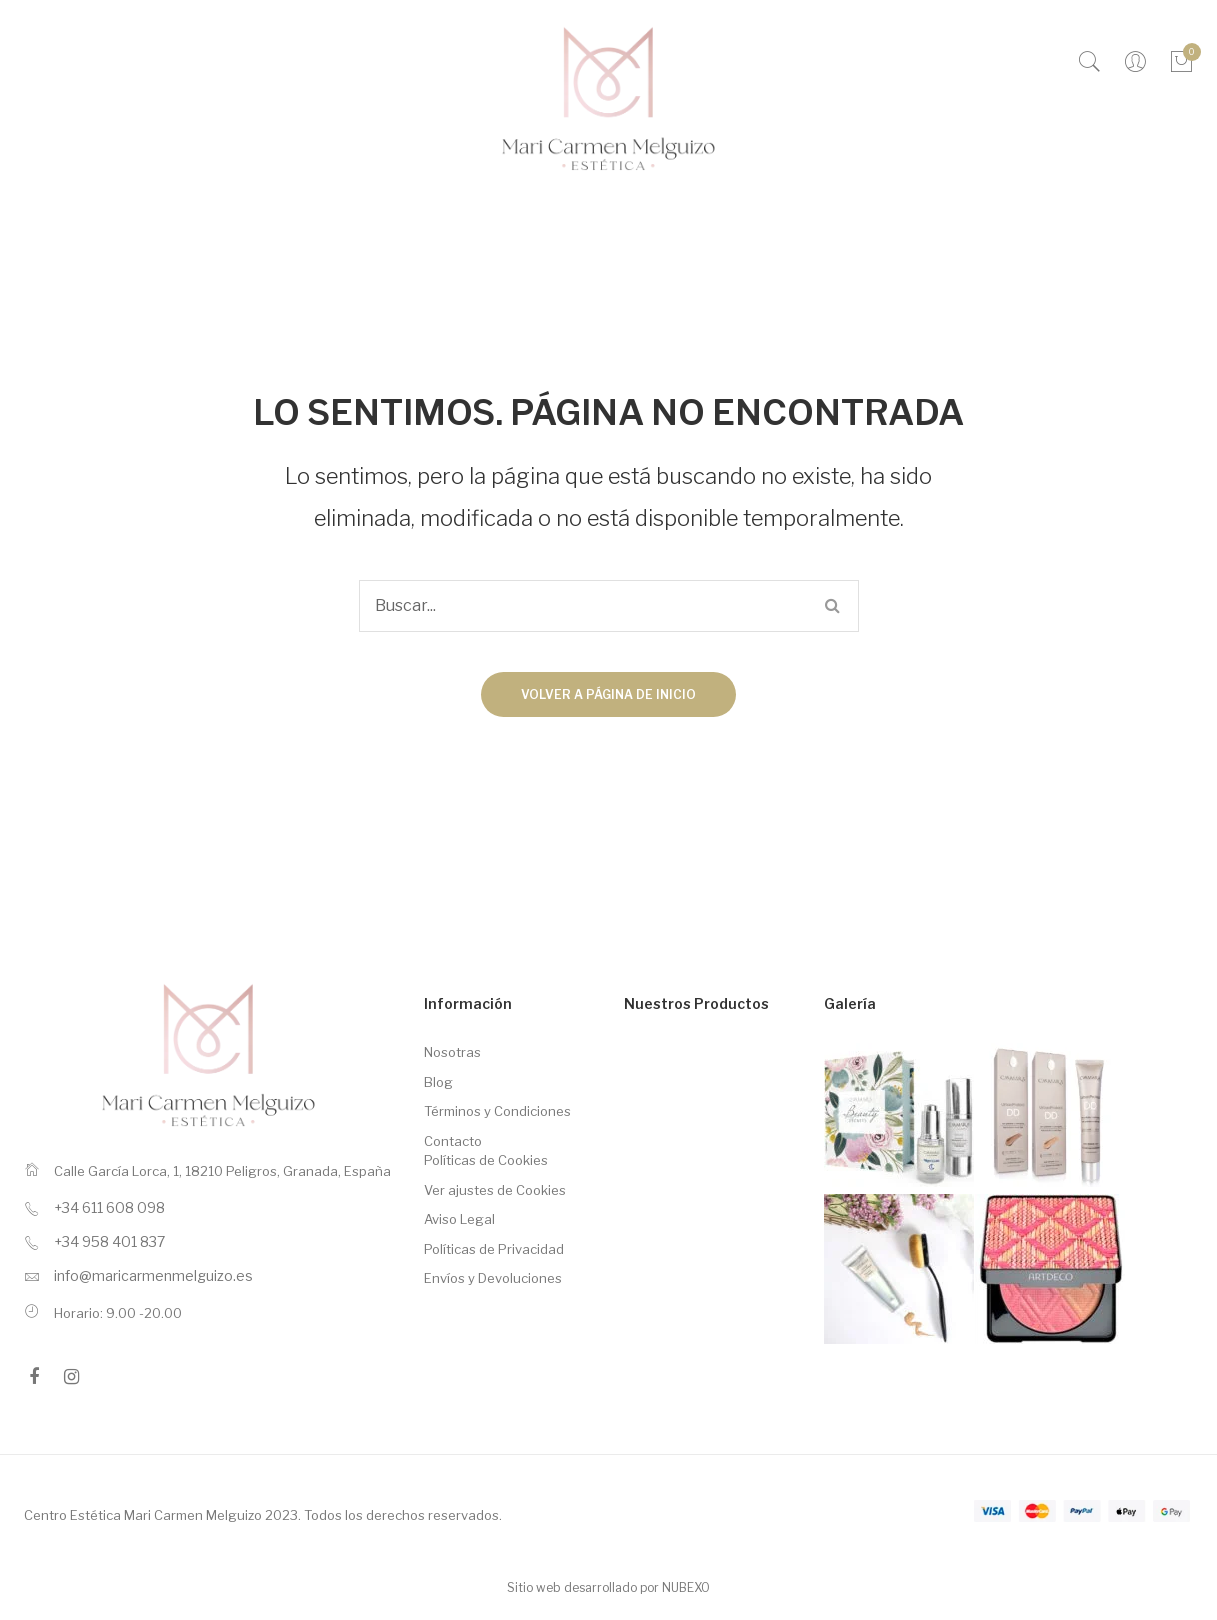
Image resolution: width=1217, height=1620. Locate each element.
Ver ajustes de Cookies (495, 1190)
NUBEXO (686, 1587)
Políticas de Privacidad (494, 1249)
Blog (438, 1082)
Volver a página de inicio (608, 694)
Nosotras (452, 1052)
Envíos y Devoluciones (493, 1278)
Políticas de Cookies (486, 1160)
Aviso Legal (459, 1219)
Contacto (453, 1141)
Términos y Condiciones (497, 1111)
